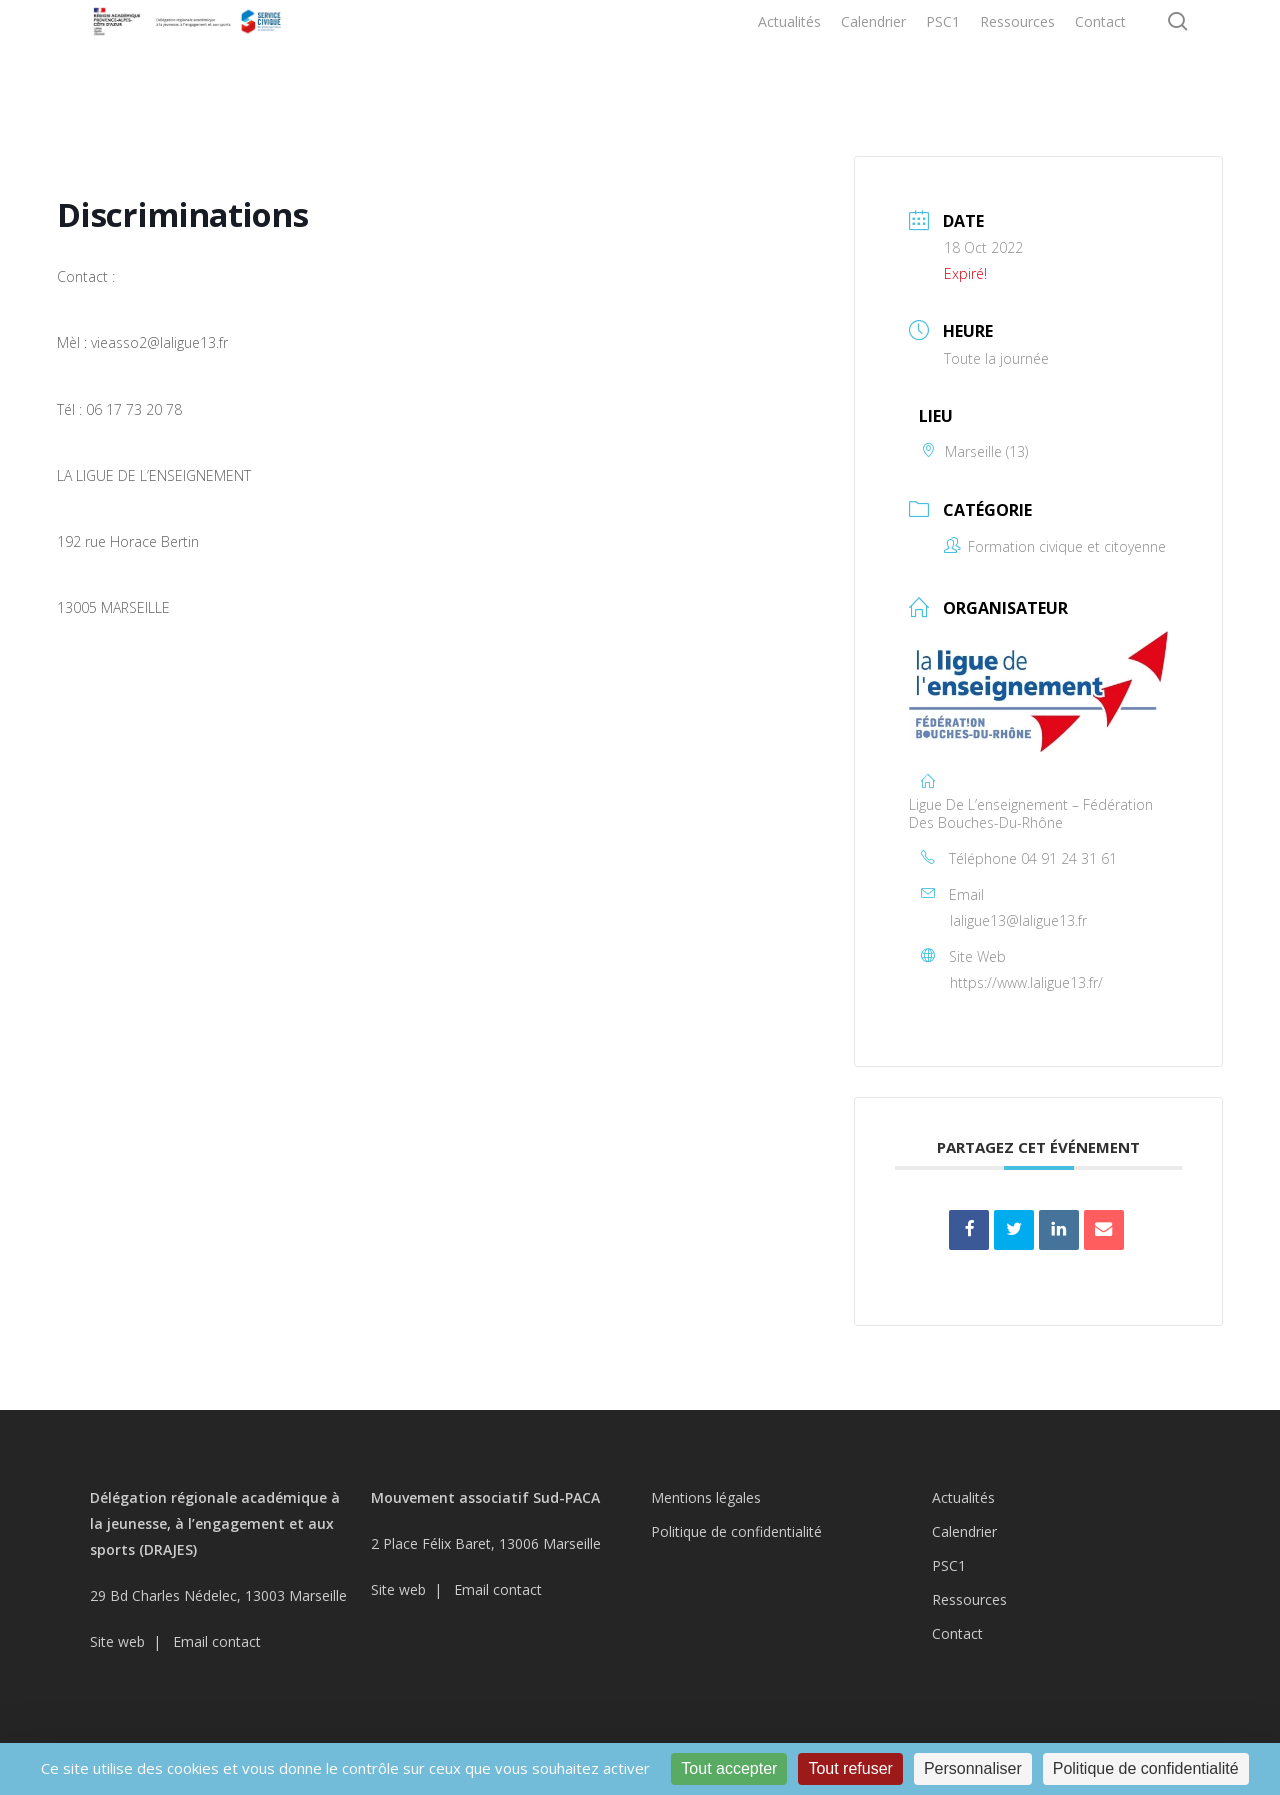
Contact (957, 1633)
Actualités (963, 1497)
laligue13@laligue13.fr (1018, 920)
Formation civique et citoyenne (1055, 546)
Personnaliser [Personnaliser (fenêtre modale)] (973, 1768)
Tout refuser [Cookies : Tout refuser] (850, 1768)
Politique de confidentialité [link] (1146, 1768)
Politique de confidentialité (736, 1531)
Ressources (969, 1599)
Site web (117, 1641)
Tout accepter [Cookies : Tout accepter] (729, 1768)
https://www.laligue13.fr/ (1026, 982)
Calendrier (964, 1531)
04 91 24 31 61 (1069, 858)
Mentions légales (706, 1497)
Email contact (217, 1641)
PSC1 (949, 1565)
